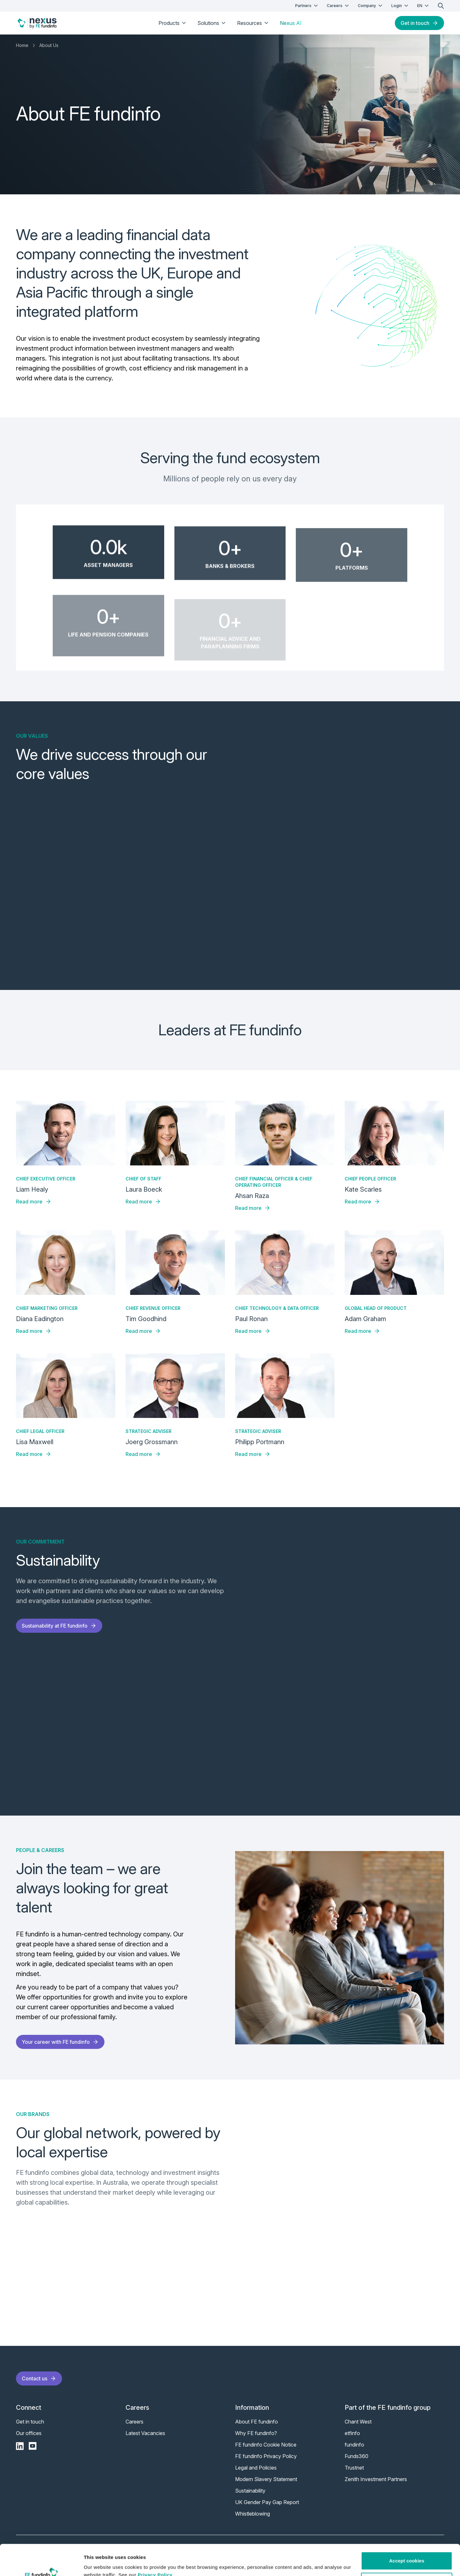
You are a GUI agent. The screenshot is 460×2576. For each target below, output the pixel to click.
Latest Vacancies (145, 2433)
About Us (48, 45)
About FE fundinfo (256, 2421)
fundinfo (354, 2444)
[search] (441, 6)
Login (400, 6)
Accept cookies (406, 2531)
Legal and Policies (256, 2467)
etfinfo (352, 2433)
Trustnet (354, 2467)
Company (371, 6)
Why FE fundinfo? (256, 2433)
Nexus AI (291, 23)
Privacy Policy (155, 2546)
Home (22, 45)
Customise (407, 2552)
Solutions (212, 23)
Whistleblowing (252, 2513)
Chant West (358, 2421)
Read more (33, 1201)
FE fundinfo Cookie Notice (265, 2444)
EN (423, 6)
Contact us (39, 2378)
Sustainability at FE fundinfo (59, 1626)
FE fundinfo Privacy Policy (266, 2456)
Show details (98, 2563)
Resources (253, 23)
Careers (338, 6)
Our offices (29, 2433)
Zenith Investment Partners (376, 2479)
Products (172, 23)
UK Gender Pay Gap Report (267, 2502)
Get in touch (419, 23)
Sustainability (250, 2490)
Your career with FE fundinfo (60, 2042)
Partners (307, 6)
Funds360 (356, 2456)
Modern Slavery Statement (266, 2479)
